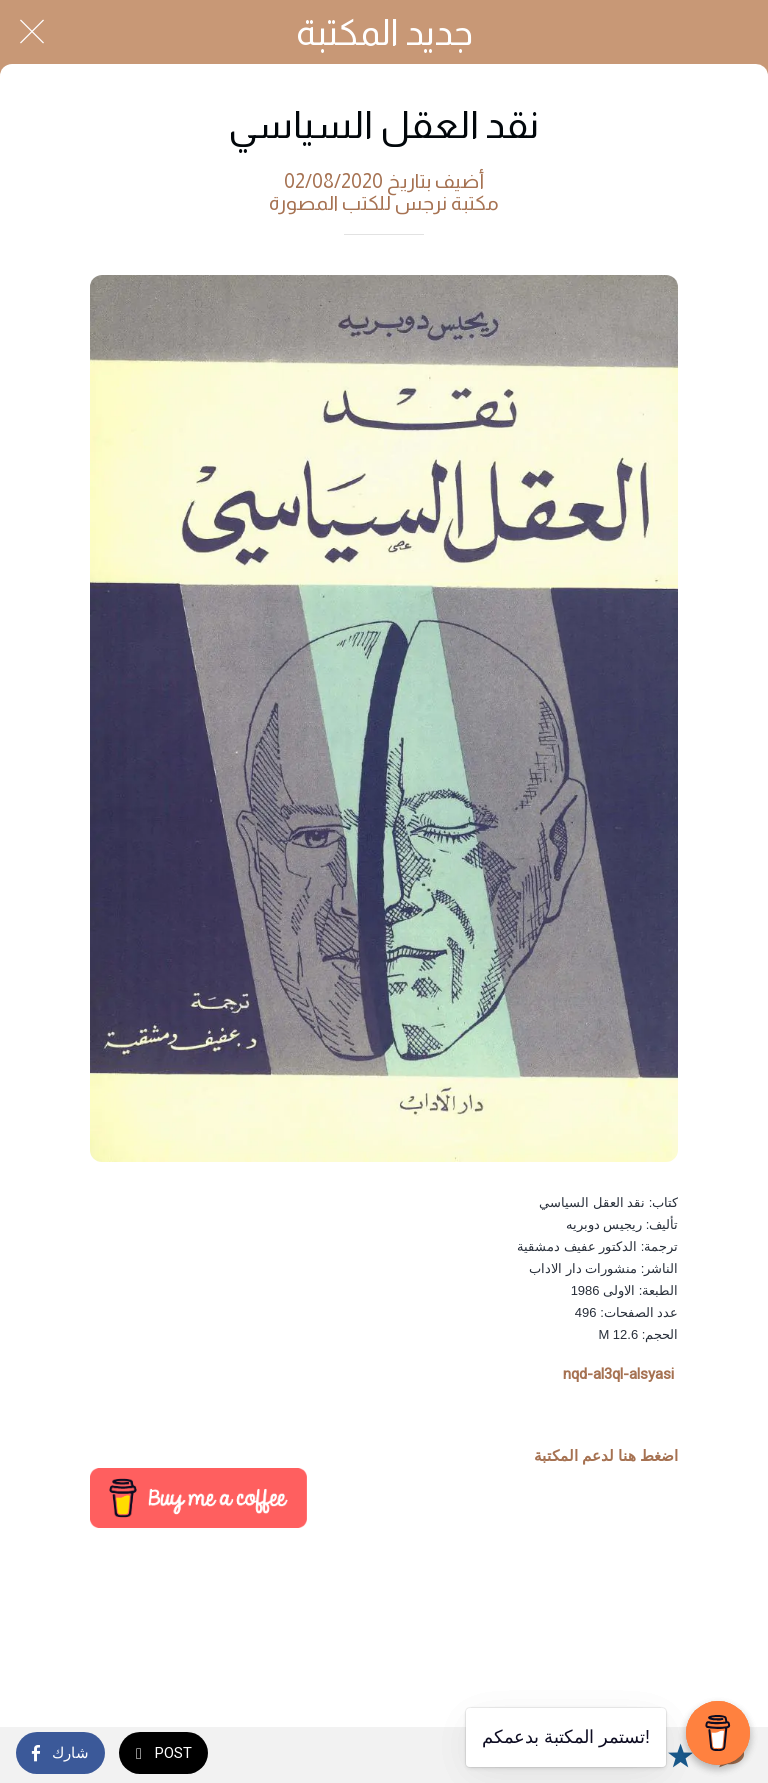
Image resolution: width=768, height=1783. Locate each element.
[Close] (32, 32)
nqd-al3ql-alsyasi (618, 1374)
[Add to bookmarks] (680, 1755)
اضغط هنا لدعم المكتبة (606, 1456)
